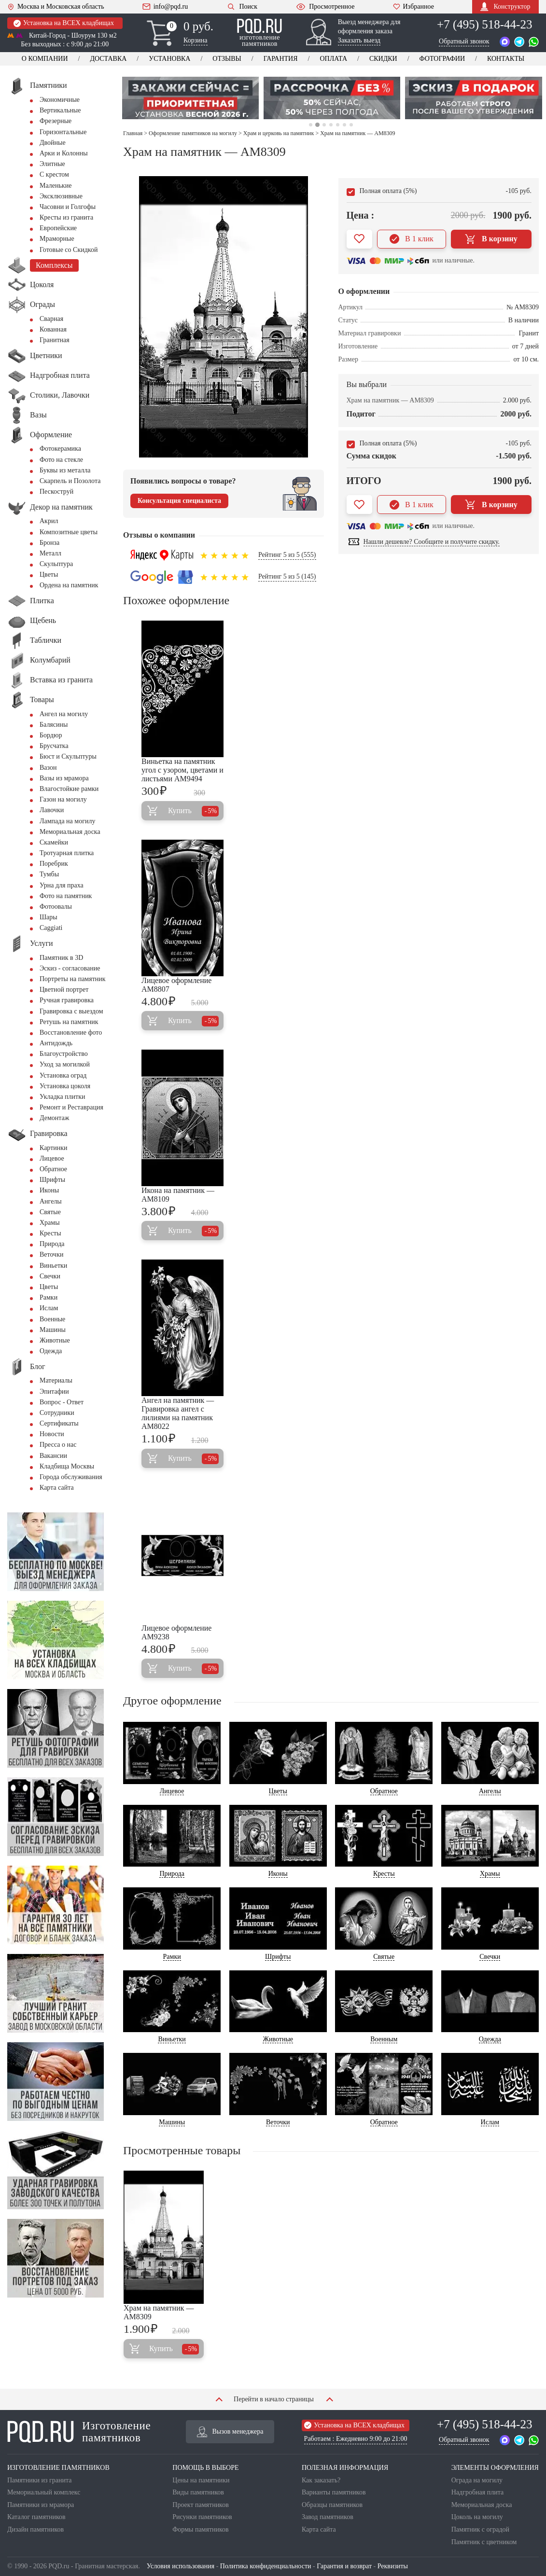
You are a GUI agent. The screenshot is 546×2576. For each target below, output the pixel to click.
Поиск (241, 6)
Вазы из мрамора (64, 778)
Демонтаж (54, 1118)
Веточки (51, 1254)
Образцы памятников (332, 2504)
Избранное (413, 6)
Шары (48, 917)
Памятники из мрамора (40, 2504)
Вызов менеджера (230, 2431)
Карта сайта (57, 1487)
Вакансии (53, 1455)
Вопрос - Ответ (62, 1402)
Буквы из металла (65, 470)
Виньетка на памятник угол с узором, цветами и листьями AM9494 (182, 770)
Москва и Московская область (55, 6)
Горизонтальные (63, 132)
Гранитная (55, 340)
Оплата (333, 58)
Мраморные (57, 238)
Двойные (53, 142)
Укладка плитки (62, 1096)
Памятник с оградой (480, 2529)
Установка (169, 58)
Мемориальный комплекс (43, 2492)
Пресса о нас (58, 1444)
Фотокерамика (60, 448)
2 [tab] (317, 125)
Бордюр (51, 735)
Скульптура (56, 564)
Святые (50, 1212)
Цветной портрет (64, 989)
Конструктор (505, 6)
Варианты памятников (334, 2492)
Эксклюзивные (61, 196)
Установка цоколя (65, 1086)
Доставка (108, 58)
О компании (45, 58)
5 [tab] (337, 124)
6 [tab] (344, 124)
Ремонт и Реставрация (71, 1107)
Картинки (54, 1147)
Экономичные (60, 99)
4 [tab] (331, 124)
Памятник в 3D (61, 957)
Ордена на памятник (69, 585)
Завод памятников (327, 2517)
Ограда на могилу (477, 2480)
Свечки (50, 1276)
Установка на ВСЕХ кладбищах (64, 23)
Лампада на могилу (67, 821)
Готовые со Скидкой (69, 249)
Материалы (56, 1380)
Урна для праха (62, 885)
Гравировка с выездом (71, 1011)
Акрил (49, 521)
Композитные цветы (69, 532)
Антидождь (56, 1043)
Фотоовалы (56, 906)
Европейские (58, 228)
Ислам (49, 1308)
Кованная (53, 329)
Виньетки (53, 1265)
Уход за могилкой (65, 1064)
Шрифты (52, 1179)
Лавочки (52, 810)
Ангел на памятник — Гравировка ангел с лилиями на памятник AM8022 (177, 1413)
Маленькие (55, 185)
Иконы (49, 1190)
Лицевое (52, 1158)
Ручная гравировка (67, 1000)
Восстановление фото (71, 1032)
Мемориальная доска (70, 831)
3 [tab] (324, 124)
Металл (50, 553)
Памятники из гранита (39, 2480)
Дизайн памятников (35, 2529)
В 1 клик (412, 239)
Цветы (49, 574)
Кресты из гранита (66, 217)
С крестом (54, 174)
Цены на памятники (200, 2480)
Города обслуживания (71, 1477)
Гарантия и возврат (344, 2566)
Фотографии (442, 58)
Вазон (48, 767)
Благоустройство (64, 1053)
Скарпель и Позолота (70, 481)
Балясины (54, 724)
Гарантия (281, 58)
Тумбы (49, 874)
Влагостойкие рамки (69, 788)
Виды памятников (198, 2492)
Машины (53, 1329)
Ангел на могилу (64, 714)
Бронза (49, 542)
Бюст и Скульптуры (68, 756)
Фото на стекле (61, 459)
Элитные (52, 163)
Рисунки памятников (202, 2517)
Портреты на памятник (73, 979)
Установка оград (63, 1075)
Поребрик (54, 863)
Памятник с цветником (484, 2542)
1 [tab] (310, 124)
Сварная (51, 318)
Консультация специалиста (179, 500)
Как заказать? (321, 2480)
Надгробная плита (477, 2492)
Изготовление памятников (79, 2432)
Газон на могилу (63, 799)
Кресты (50, 1233)
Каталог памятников (36, 2517)
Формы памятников (200, 2529)
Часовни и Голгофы (68, 206)
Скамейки (54, 842)
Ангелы (51, 1201)
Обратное (53, 1169)
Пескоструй (56, 491)
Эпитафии (54, 1391)
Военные (52, 1319)
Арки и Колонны (64, 153)
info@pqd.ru (165, 6)
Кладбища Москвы (67, 1466)
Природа (52, 1243)
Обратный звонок (464, 41)
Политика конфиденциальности (265, 2566)
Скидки (383, 58)
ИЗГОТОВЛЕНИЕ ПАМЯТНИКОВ (58, 2467)
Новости (52, 1434)
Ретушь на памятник (69, 1021)
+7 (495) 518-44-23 (484, 24)
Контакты (505, 58)
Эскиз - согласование (70, 968)
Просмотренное (324, 6)
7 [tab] (351, 124)
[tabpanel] (190, 98)
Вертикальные (60, 110)
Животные (55, 1340)
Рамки (48, 1297)
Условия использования (180, 2566)
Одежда (51, 1351)
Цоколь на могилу (477, 2517)
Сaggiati (51, 927)
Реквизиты (393, 2566)
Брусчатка (54, 745)
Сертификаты (59, 1423)
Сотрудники (57, 1412)
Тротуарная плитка (67, 853)
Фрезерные (55, 121)
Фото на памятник (66, 896)
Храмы (50, 1222)
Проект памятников (200, 2504)
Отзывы (226, 58)
